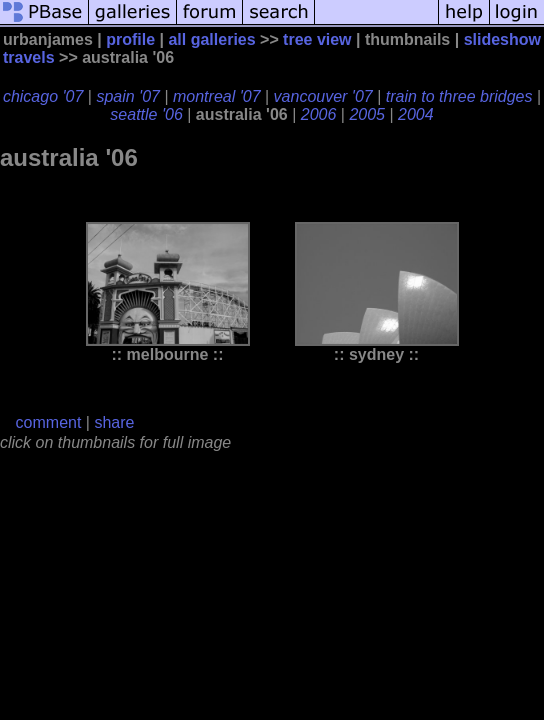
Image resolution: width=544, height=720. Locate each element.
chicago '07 (43, 96)
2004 (416, 114)
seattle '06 (146, 114)
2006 (319, 114)
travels (29, 57)
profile (130, 39)
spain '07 (128, 96)
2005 (367, 114)
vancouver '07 (323, 96)
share (114, 422)
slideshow (502, 39)
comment (49, 422)
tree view (317, 39)
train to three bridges (459, 96)
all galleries (211, 39)
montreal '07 (217, 96)
